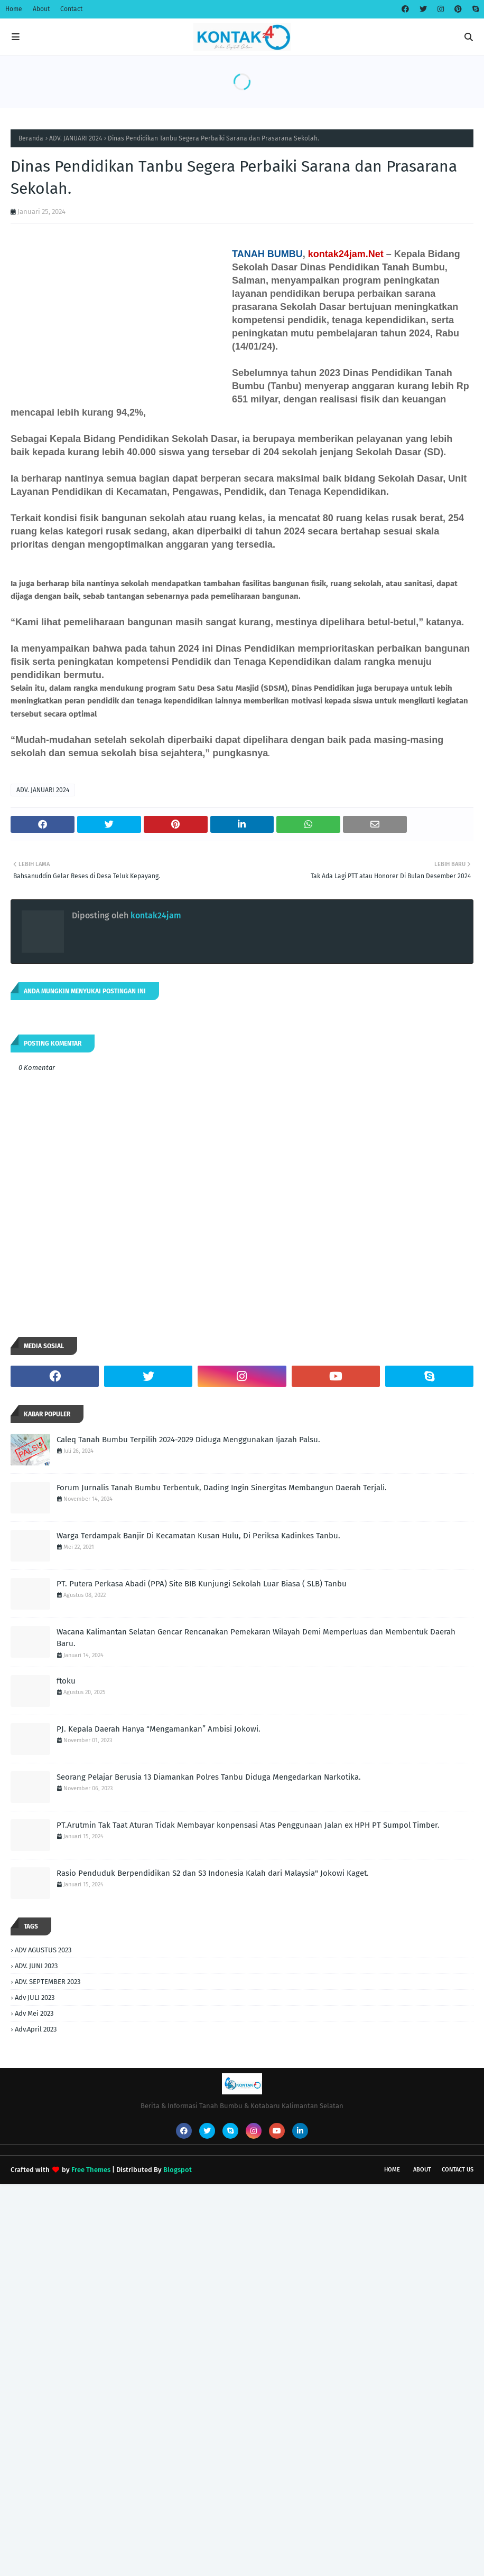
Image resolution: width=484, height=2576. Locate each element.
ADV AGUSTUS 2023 (43, 1950)
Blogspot (177, 2170)
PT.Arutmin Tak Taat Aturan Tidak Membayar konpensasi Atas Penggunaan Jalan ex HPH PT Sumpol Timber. (248, 1825)
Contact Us (457, 2169)
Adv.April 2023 (36, 2029)
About (41, 9)
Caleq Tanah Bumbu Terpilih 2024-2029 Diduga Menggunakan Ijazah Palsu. (188, 1439)
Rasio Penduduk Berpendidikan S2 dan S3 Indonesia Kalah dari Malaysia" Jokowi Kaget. (213, 1873)
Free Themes (90, 2170)
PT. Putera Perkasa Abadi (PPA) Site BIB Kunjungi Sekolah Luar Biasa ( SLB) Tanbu (202, 1583)
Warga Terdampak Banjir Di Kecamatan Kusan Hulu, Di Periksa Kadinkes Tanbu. (198, 1535)
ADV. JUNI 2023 (36, 1966)
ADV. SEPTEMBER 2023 (47, 1982)
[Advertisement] (242, 2258)
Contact (71, 9)
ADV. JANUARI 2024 (75, 138)
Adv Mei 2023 (34, 2013)
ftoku (66, 1681)
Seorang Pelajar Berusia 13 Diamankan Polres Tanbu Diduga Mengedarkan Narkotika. (209, 1777)
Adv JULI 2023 (34, 1997)
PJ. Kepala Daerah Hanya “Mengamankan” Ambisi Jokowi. (158, 1729)
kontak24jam (154, 915)
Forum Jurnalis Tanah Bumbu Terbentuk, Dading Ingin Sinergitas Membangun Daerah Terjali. (222, 1487)
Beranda (30, 138)
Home (13, 9)
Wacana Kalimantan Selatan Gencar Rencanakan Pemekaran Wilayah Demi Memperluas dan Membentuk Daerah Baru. (256, 1638)
